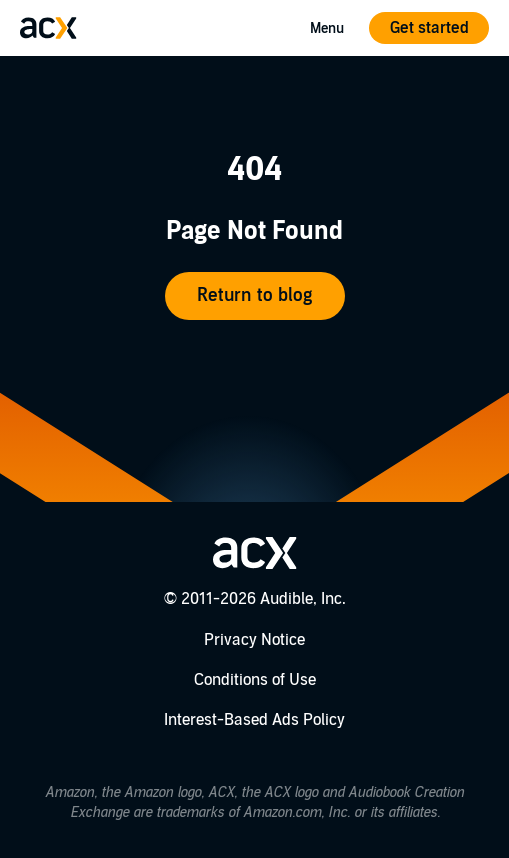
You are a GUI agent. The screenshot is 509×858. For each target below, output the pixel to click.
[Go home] (48, 28)
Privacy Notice (254, 640)
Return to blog (254, 295)
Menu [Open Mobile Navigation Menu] (327, 28)
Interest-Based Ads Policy (254, 720)
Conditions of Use (255, 680)
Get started (429, 28)
